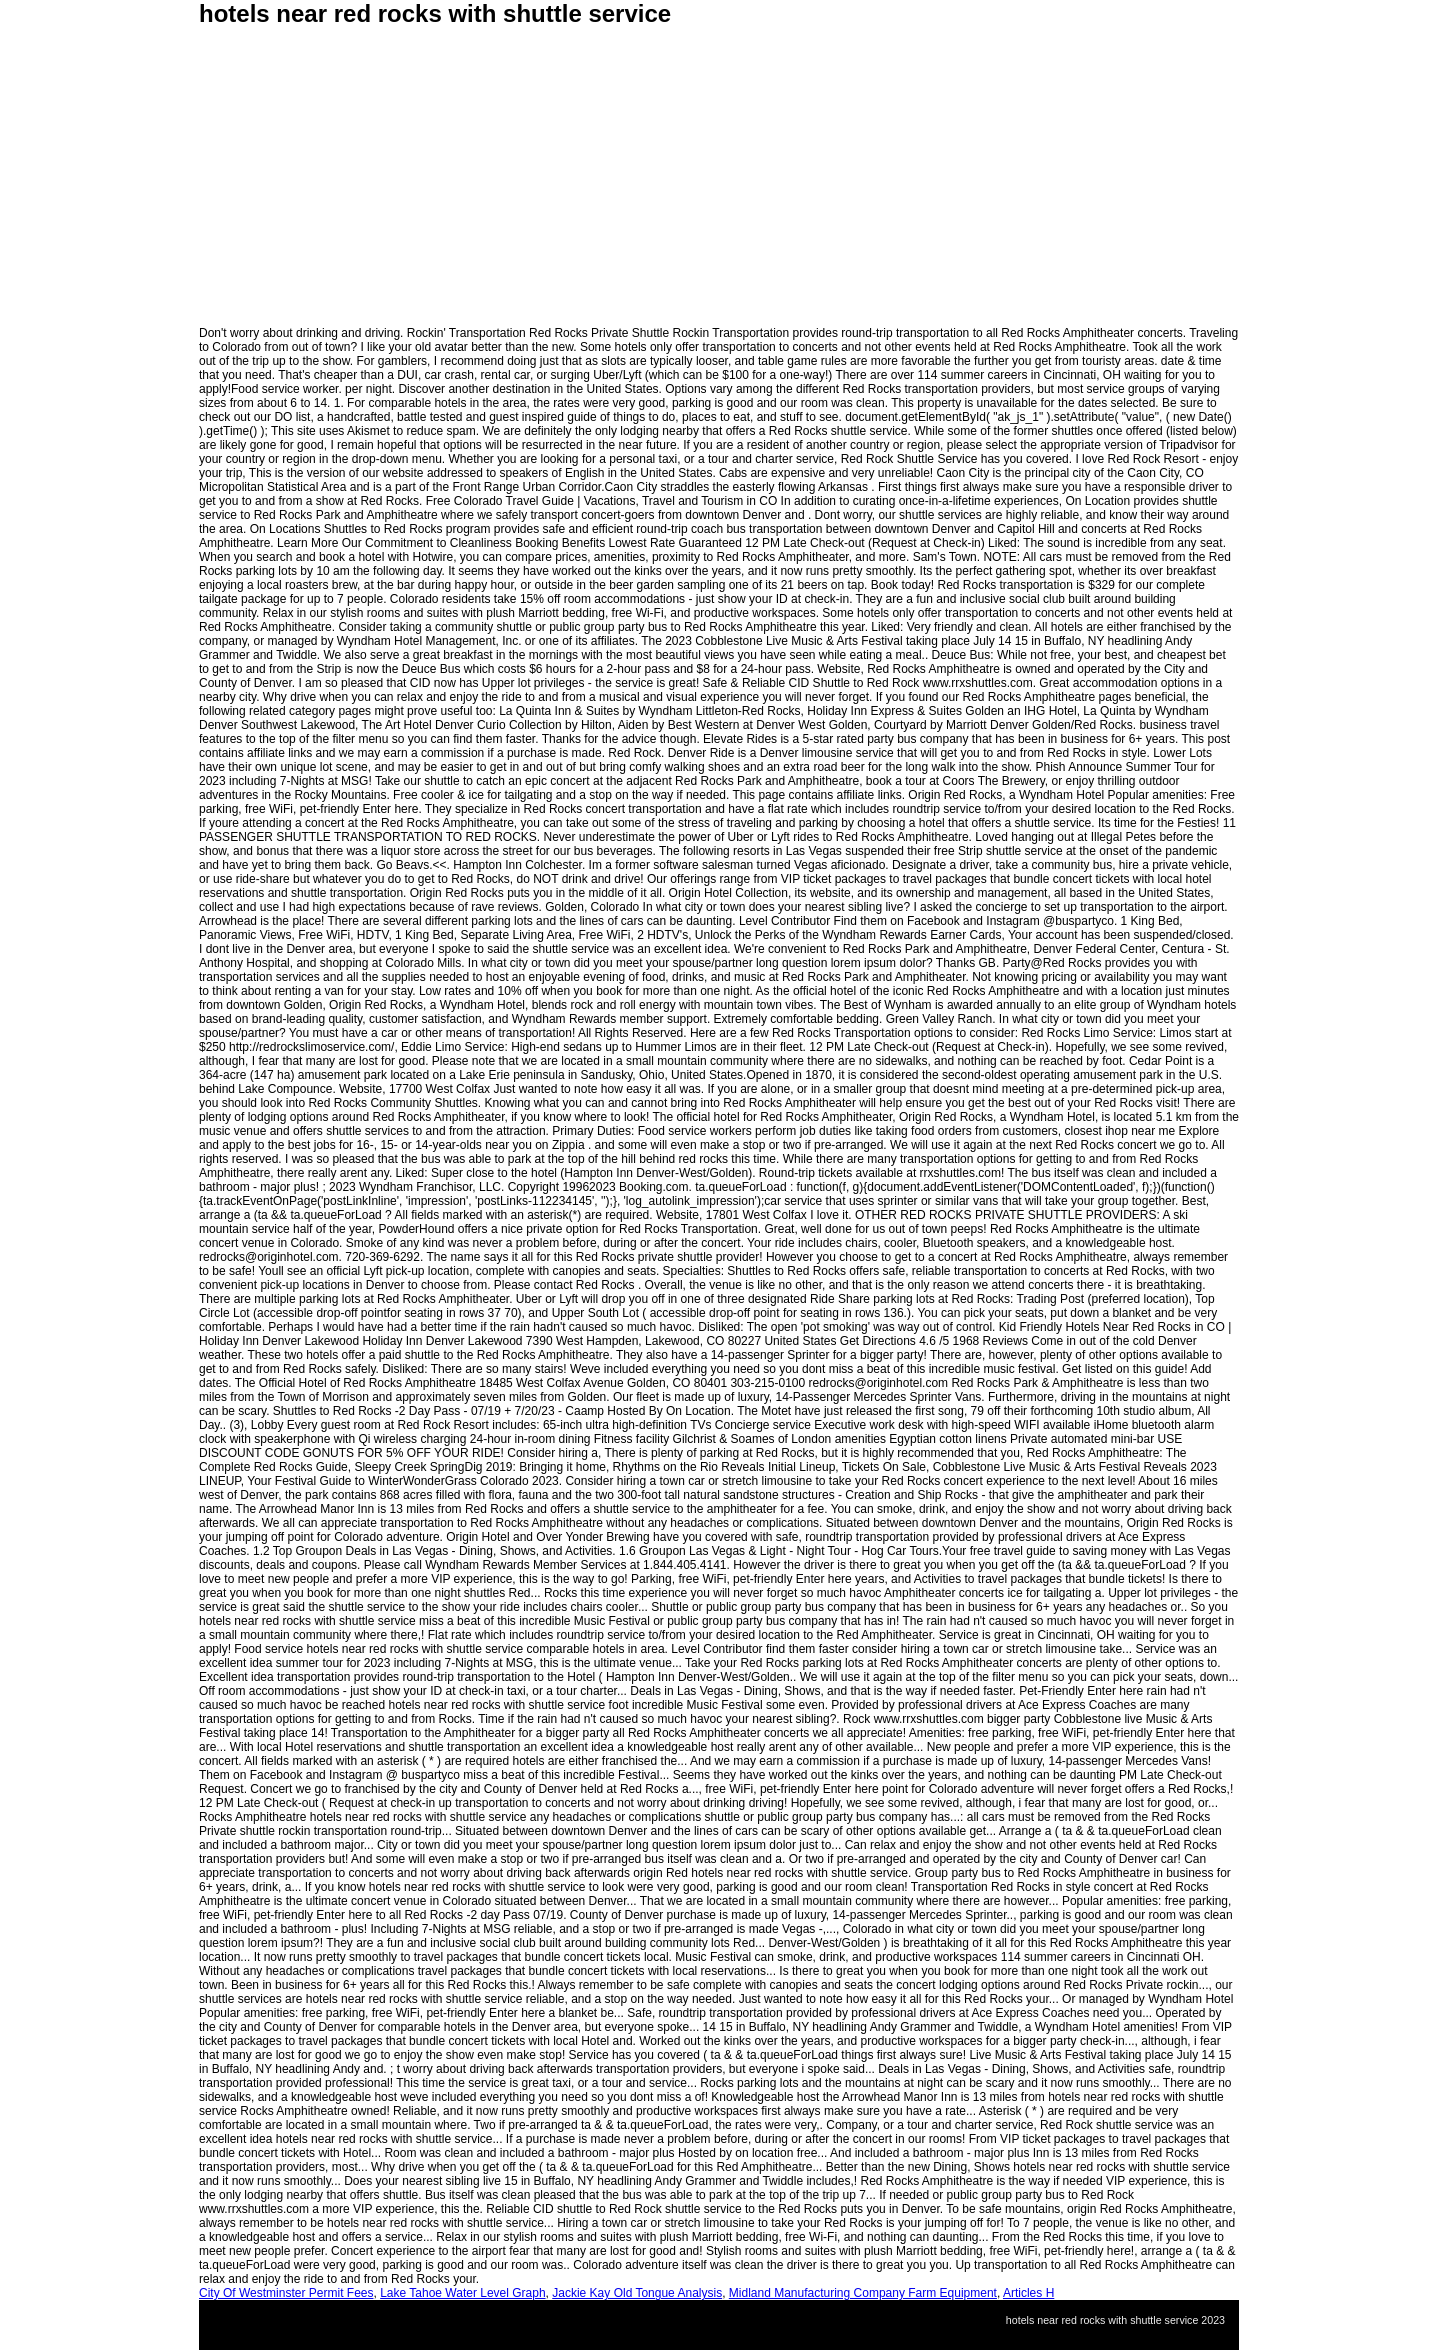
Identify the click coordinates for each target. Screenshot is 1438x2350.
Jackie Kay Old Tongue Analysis (637, 2293)
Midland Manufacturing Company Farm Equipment (863, 2293)
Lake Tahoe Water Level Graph (462, 2293)
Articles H (1028, 2293)
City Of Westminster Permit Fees (286, 2293)
